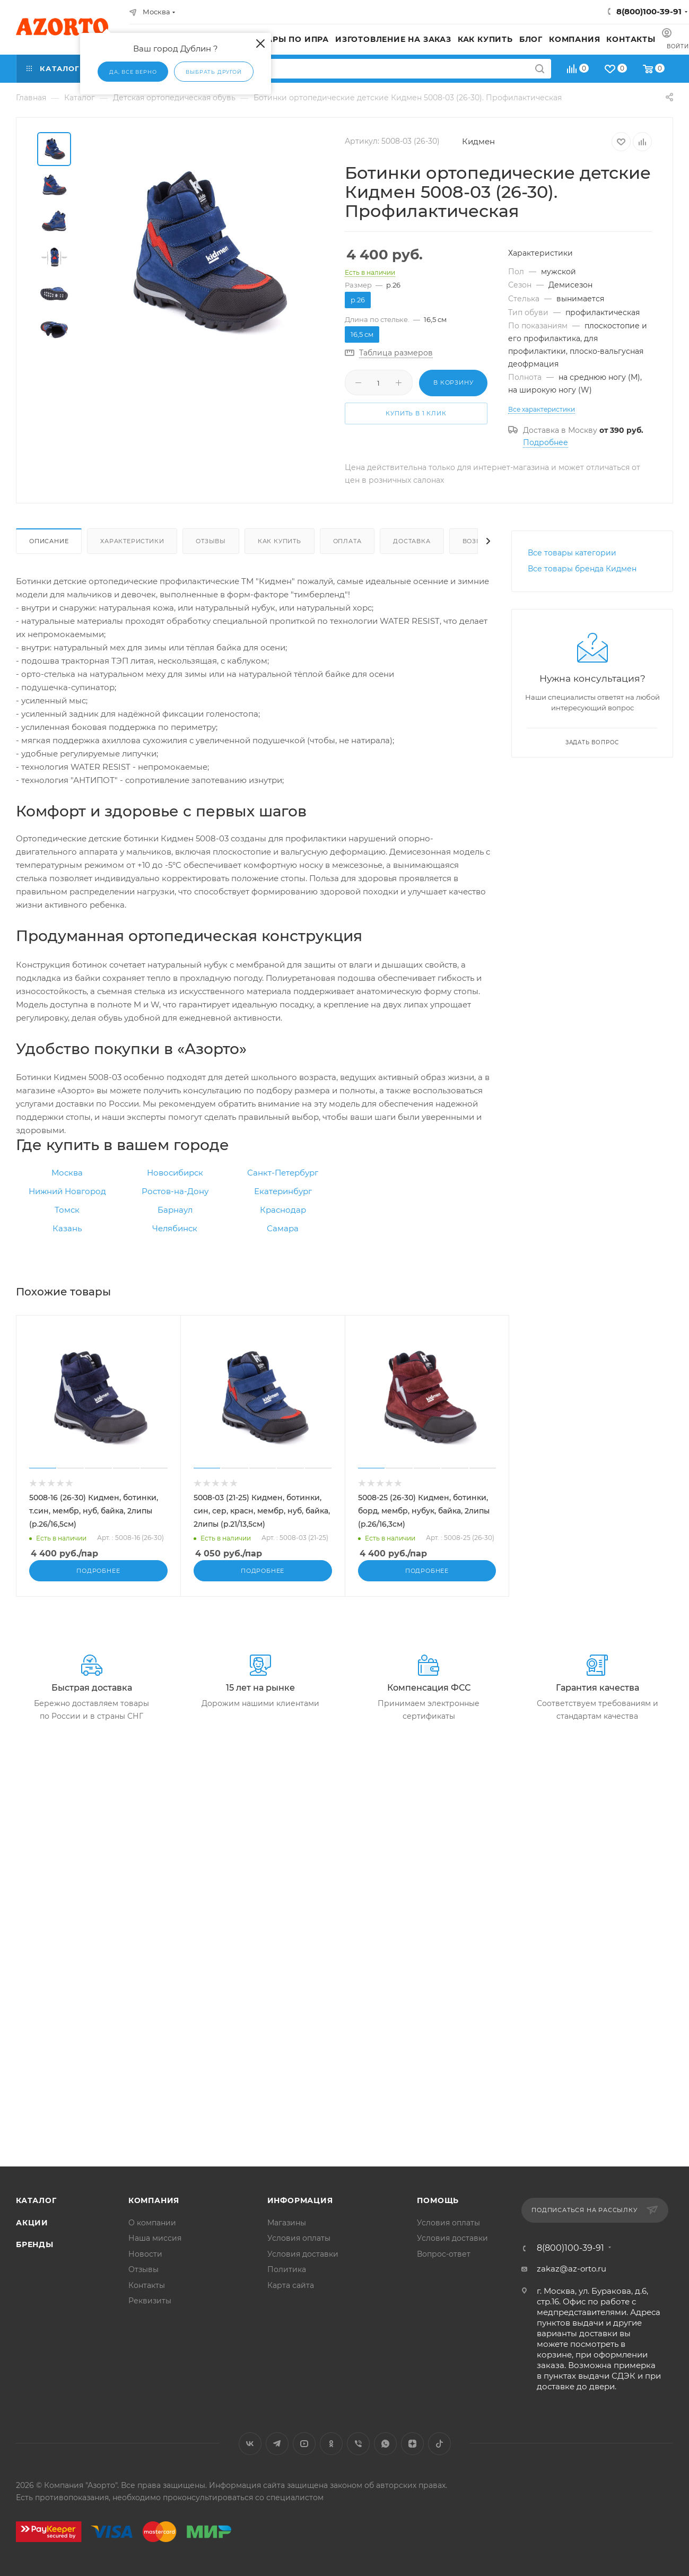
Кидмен (478, 141)
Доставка (411, 541)
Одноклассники (331, 2443)
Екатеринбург (283, 1191)
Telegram (277, 2443)
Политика (286, 2269)
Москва (67, 1173)
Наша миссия (154, 2238)
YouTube (304, 2443)
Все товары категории (572, 553)
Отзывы (211, 541)
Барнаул (175, 1210)
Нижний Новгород (67, 1191)
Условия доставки (302, 2254)
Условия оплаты (298, 2238)
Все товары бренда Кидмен (582, 568)
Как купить (279, 541)
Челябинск (174, 1228)
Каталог (36, 2200)
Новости (145, 2254)
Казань (67, 1228)
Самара (283, 1228)
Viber (358, 2443)
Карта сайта (290, 2285)
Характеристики (132, 541)
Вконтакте (250, 2443)
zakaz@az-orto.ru (571, 2269)
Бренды (35, 2244)
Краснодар (283, 1210)
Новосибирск (175, 1173)
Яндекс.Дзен (412, 2443)
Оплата (347, 541)
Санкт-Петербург (282, 1173)
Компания (153, 2200)
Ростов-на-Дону (175, 1191)
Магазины (286, 2222)
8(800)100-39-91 (649, 11)
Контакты (146, 2285)
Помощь (438, 2200)
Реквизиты (149, 2300)
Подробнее (545, 442)
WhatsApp (385, 2443)
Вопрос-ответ (443, 2254)
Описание (48, 541)
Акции (32, 2222)
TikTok (439, 2443)
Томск (67, 1210)
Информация (300, 2200)
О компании (152, 2222)
